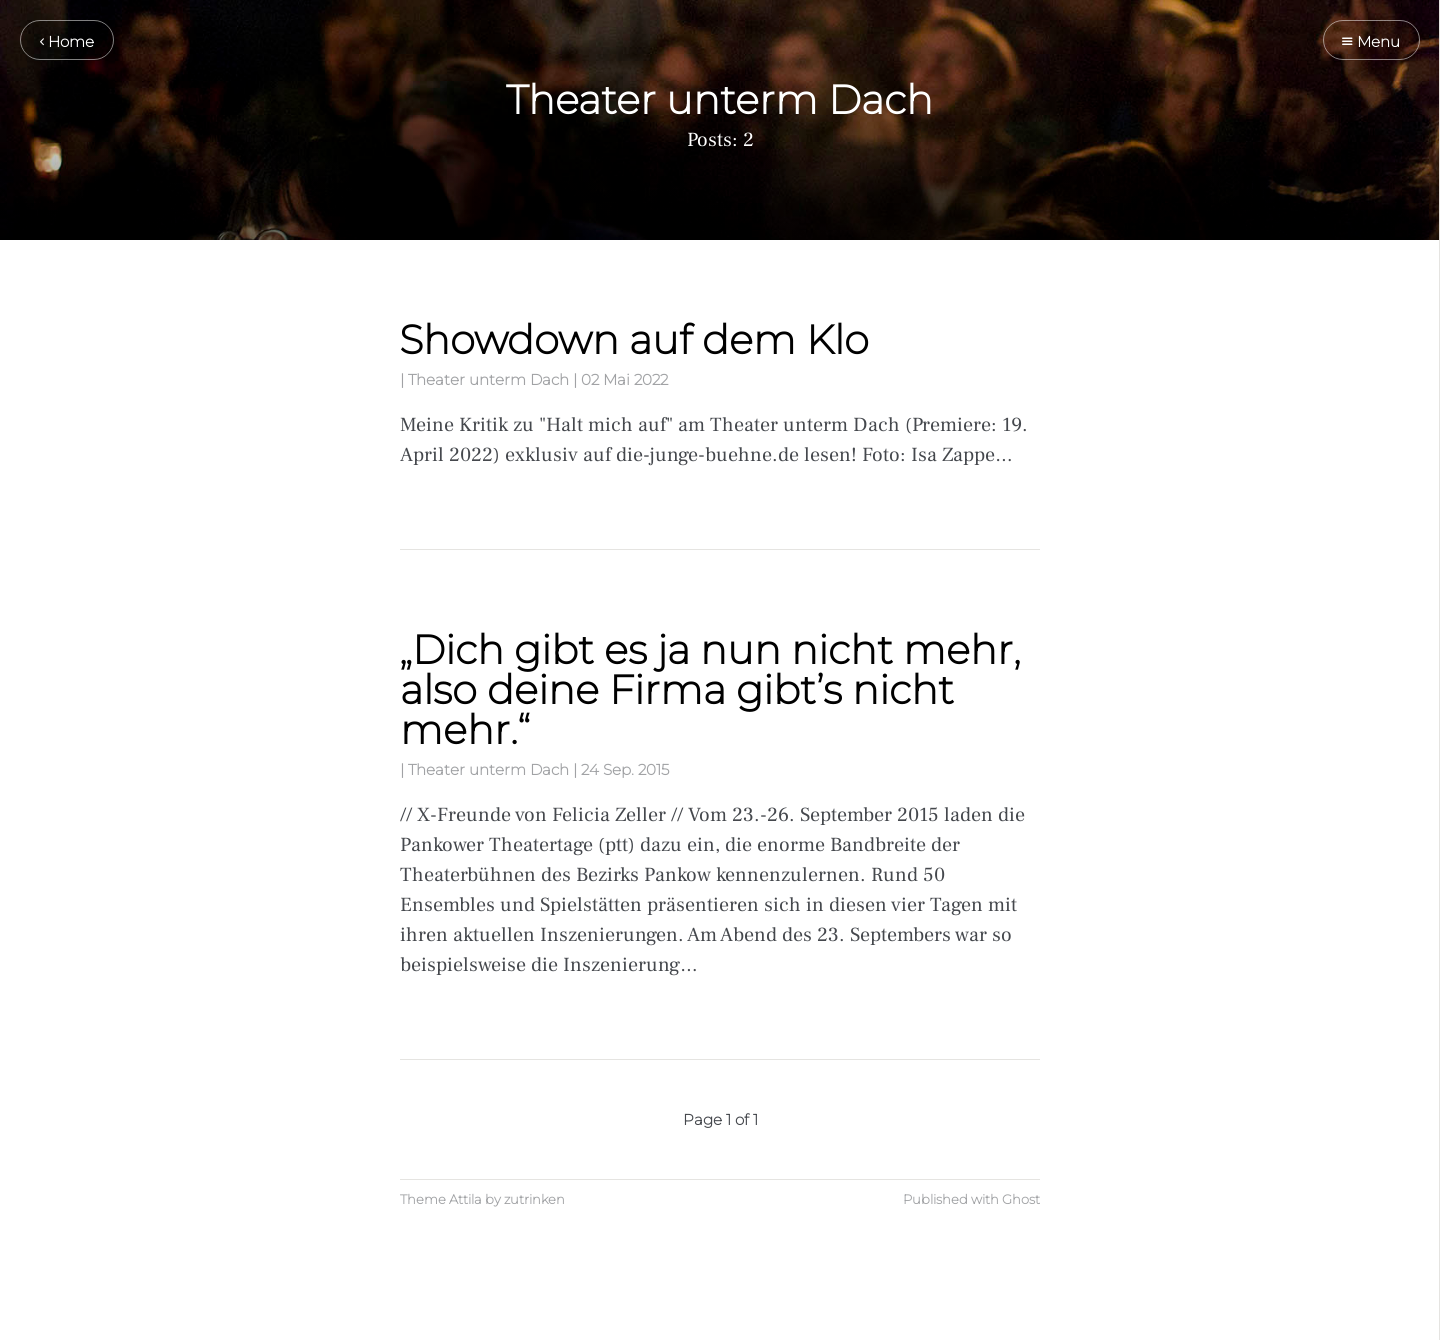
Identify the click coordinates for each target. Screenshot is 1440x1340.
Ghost (1021, 1199)
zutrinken (534, 1199)
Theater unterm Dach (488, 379)
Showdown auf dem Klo (634, 339)
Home (67, 41)
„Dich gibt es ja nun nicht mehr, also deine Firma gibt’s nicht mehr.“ (710, 689)
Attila (465, 1199)
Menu (1371, 41)
